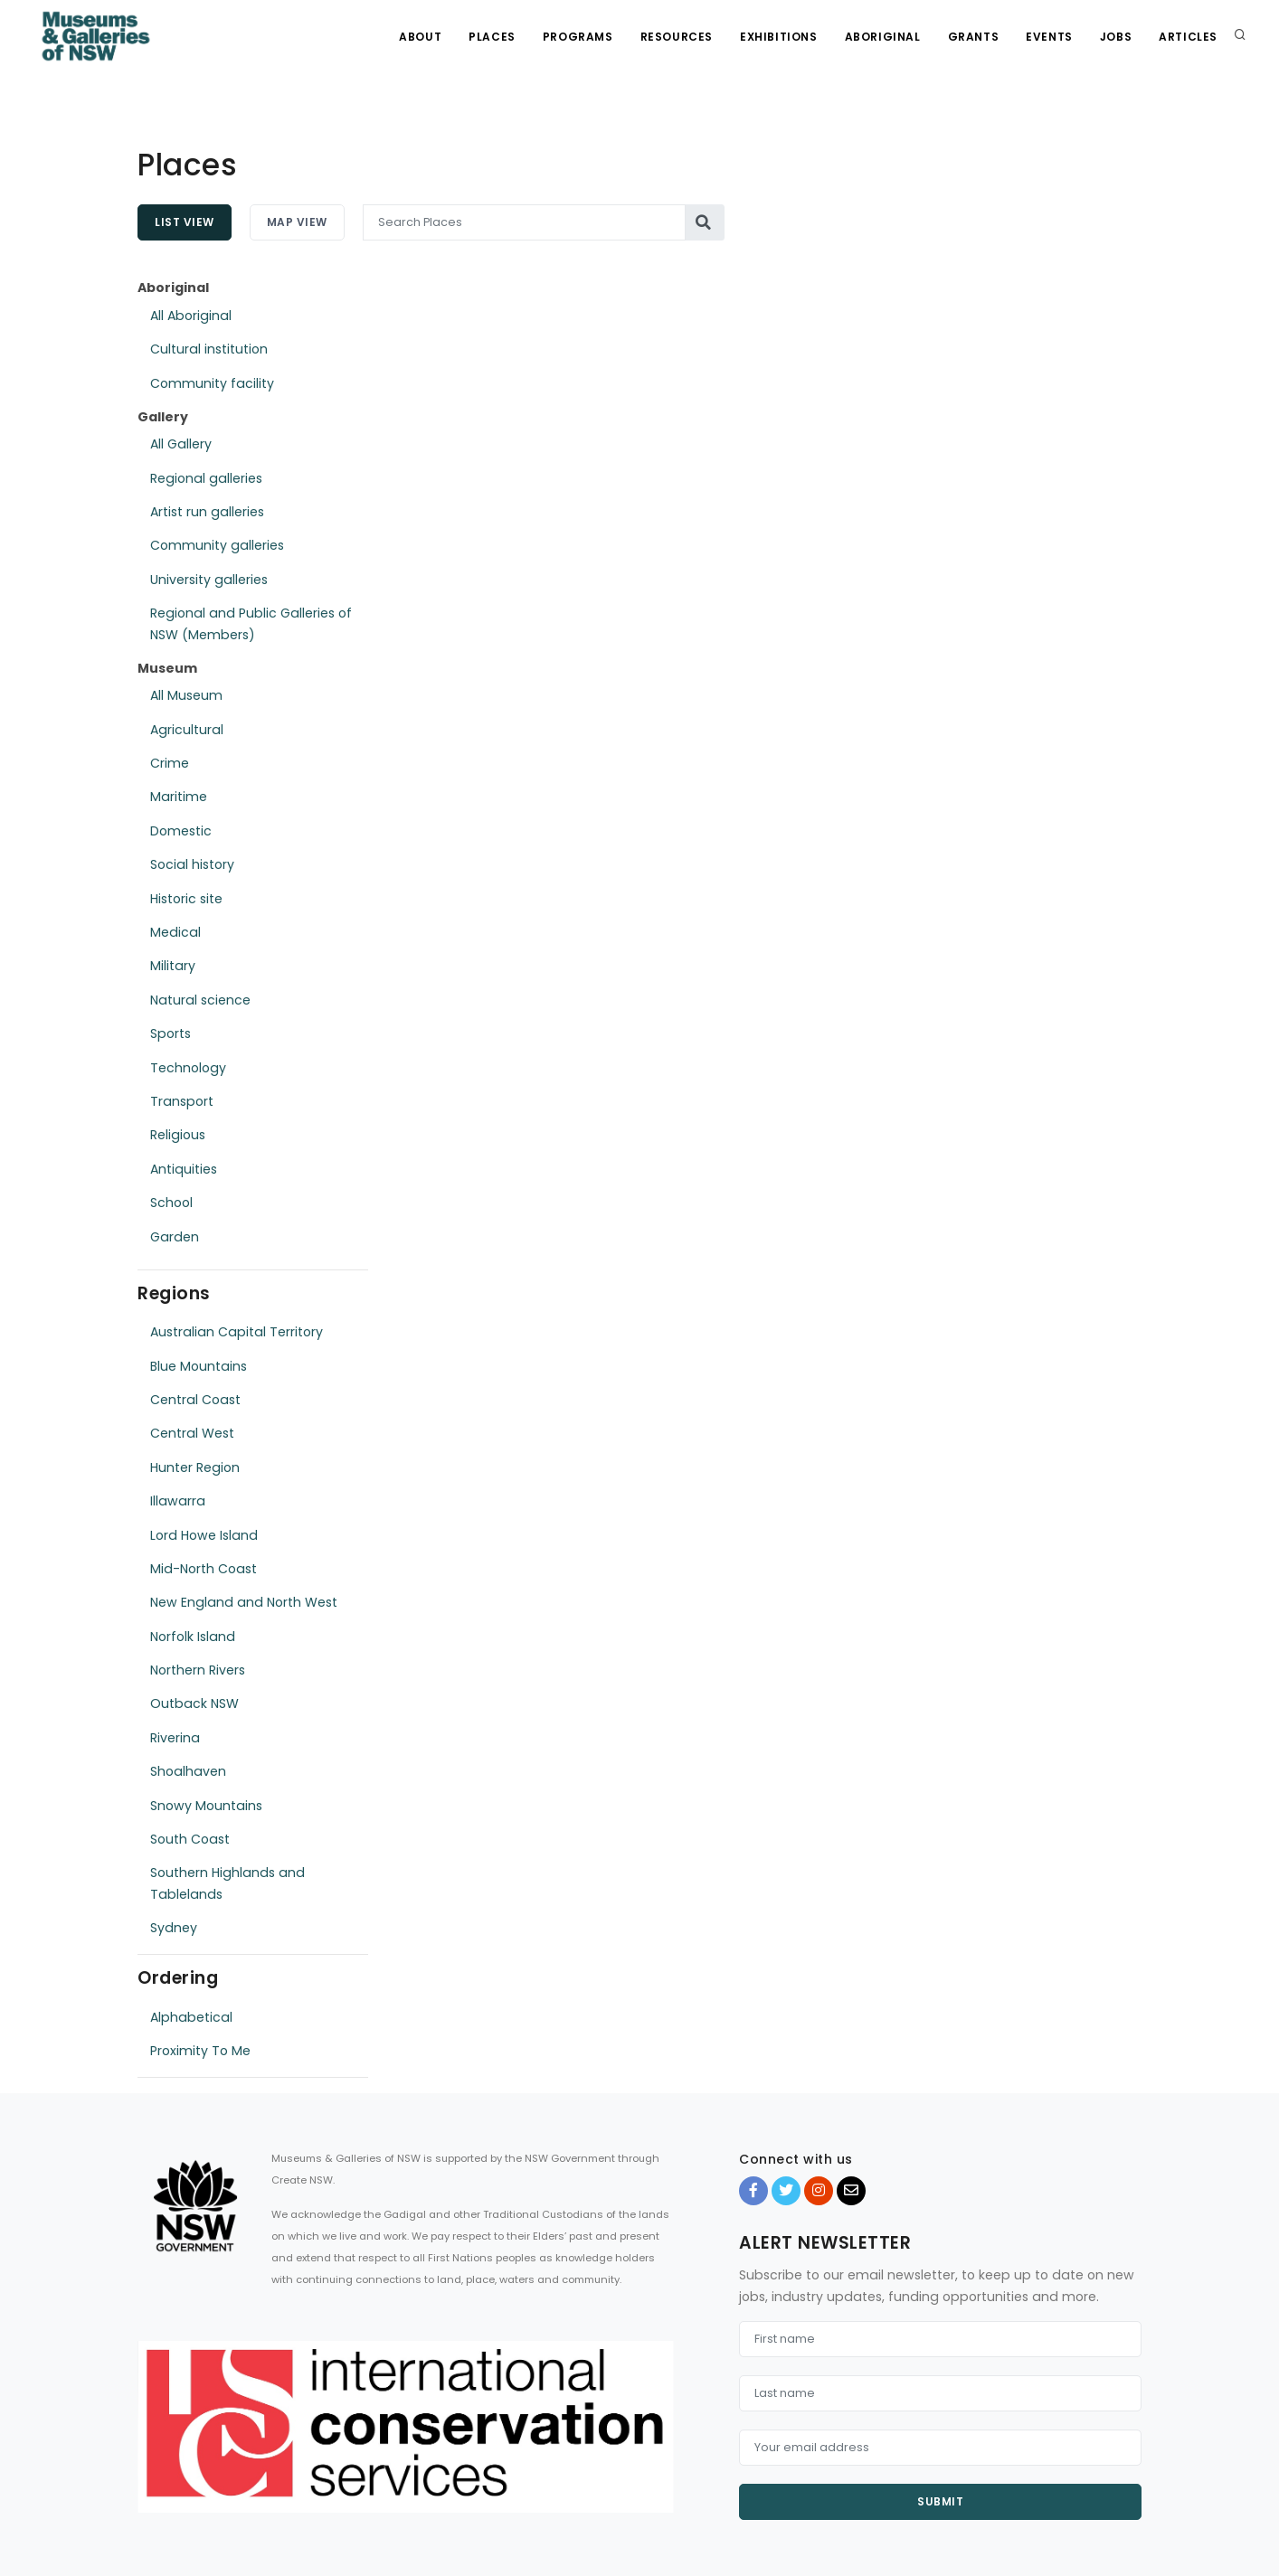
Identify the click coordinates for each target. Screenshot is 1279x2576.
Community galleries (217, 545)
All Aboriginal (191, 316)
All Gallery (181, 444)
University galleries (209, 580)
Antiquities (183, 1169)
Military (172, 966)
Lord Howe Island (204, 1535)
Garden (174, 1237)
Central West (192, 1433)
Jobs (1116, 36)
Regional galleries (206, 478)
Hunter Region (195, 1467)
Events (1049, 36)
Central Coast (195, 1400)
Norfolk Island (192, 1637)
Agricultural (186, 730)
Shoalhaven (188, 1771)
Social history (192, 864)
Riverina (175, 1738)
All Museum (186, 695)
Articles (1188, 36)
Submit (940, 2501)
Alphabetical (191, 2017)
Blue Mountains (198, 1366)
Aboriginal (883, 36)
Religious (177, 1135)
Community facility (212, 383)
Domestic (181, 831)
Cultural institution (209, 349)
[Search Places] (525, 222)
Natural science (200, 1000)
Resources (676, 36)
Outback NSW (194, 1703)
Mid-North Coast (203, 1569)
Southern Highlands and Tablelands (227, 1883)
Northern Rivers (197, 1670)
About (420, 36)
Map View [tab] (297, 222)
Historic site (186, 899)
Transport (181, 1101)
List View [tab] (184, 222)
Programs (578, 36)
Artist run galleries (207, 512)
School (171, 1203)
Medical (175, 932)
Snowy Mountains (206, 1806)
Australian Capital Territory (236, 1332)
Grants (974, 36)
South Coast (190, 1839)
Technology (188, 1068)
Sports (170, 1033)
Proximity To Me (200, 2051)
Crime (169, 763)
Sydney (173, 1928)
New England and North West (243, 1602)
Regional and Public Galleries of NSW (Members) (251, 623)
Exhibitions (779, 36)
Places (492, 36)
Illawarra (177, 1501)
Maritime (178, 797)
